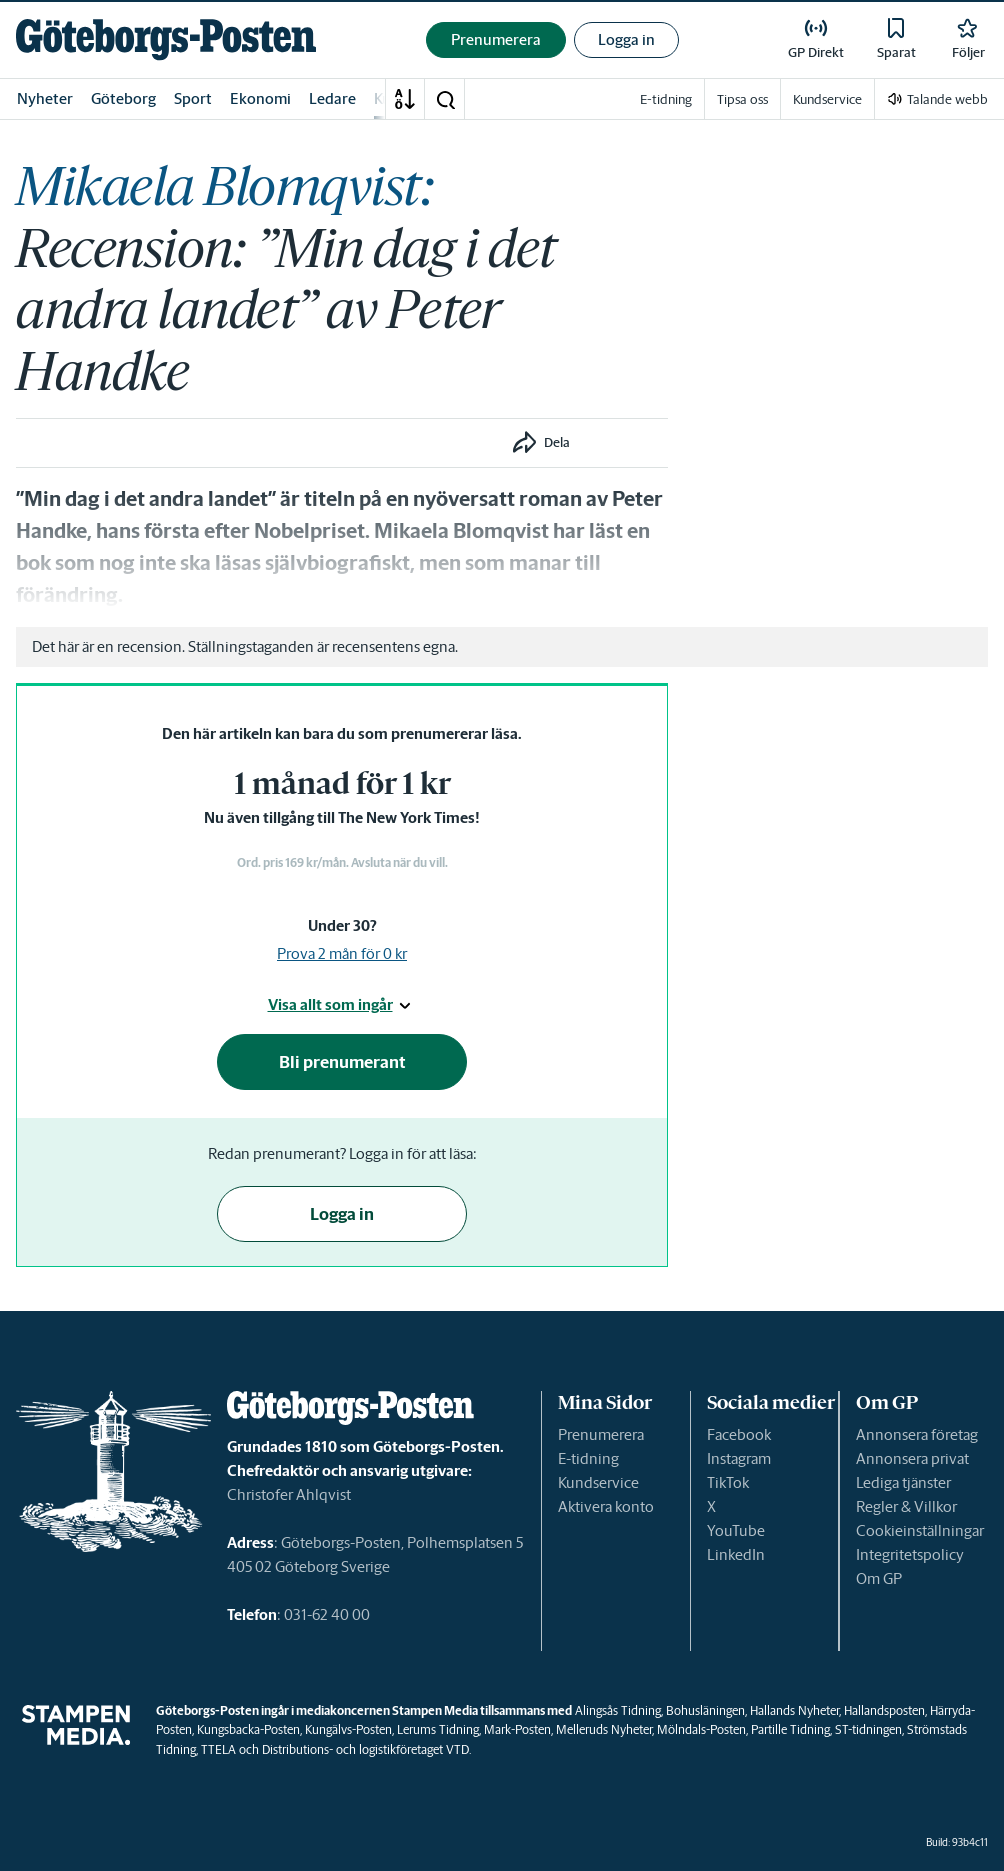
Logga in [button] (626, 39)
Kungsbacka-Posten (248, 1729)
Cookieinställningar (920, 1530)
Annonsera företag (917, 1434)
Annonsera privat (912, 1458)
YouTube (736, 1530)
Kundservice (598, 1482)
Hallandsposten (884, 1710)
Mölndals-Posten (701, 1729)
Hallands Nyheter (794, 1710)
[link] (166, 39)
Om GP (879, 1578)
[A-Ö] (405, 99)
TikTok (728, 1482)
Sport (193, 98)
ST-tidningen (868, 1729)
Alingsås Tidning (618, 1710)
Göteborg (123, 98)
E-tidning (588, 1458)
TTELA (218, 1749)
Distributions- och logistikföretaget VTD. (366, 1749)
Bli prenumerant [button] (342, 1062)
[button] (445, 99)
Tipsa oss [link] (742, 99)
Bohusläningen (705, 1710)
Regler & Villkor (906, 1506)
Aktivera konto (606, 1506)
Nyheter (45, 98)
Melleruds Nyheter (604, 1729)
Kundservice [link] (827, 99)
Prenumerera (601, 1434)
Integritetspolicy (910, 1554)
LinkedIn (736, 1554)
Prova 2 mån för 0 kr (342, 953)
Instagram (739, 1458)
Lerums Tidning (438, 1729)
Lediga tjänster (903, 1482)
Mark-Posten (517, 1729)
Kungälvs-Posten (348, 1729)
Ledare (332, 98)
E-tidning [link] (666, 99)
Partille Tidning (790, 1729)
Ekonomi (260, 98)
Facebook (739, 1434)
